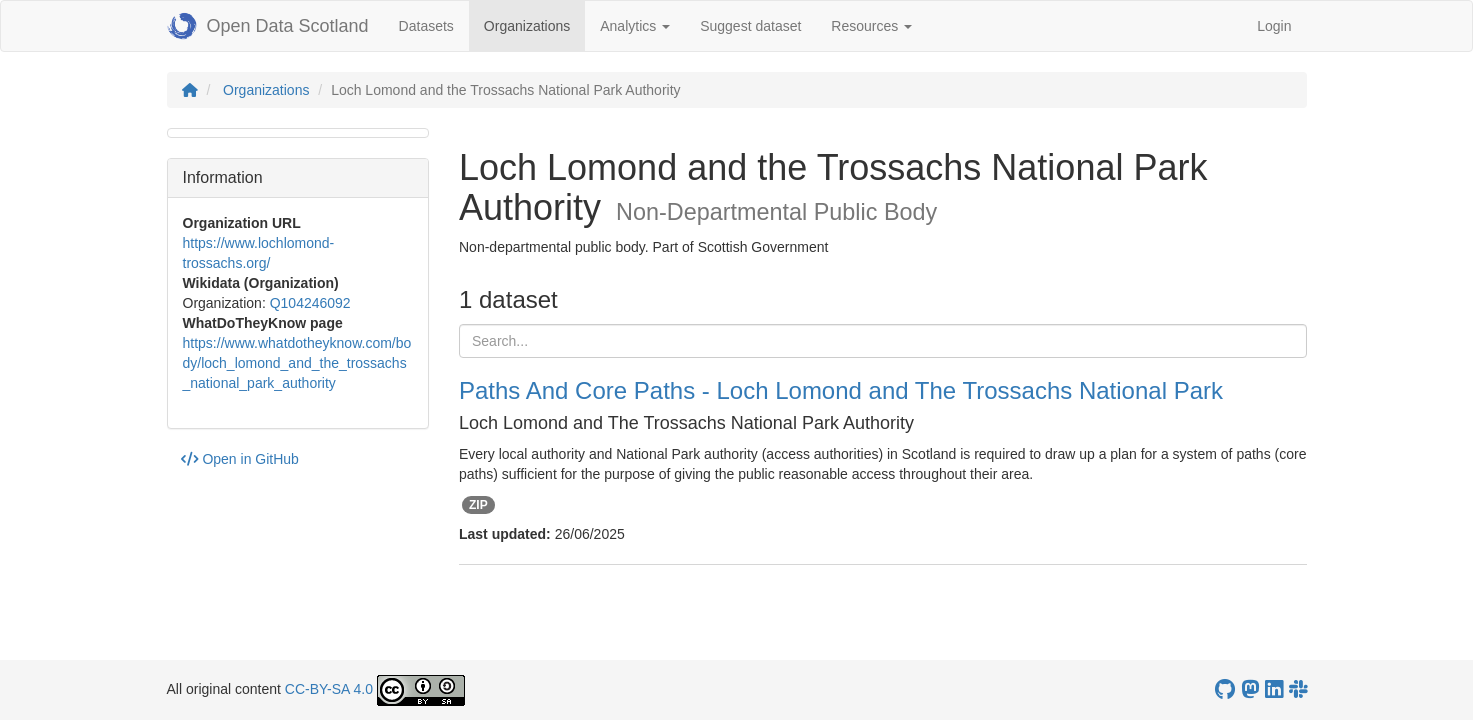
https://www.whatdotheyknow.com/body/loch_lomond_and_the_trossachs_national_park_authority (297, 363)
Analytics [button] (635, 26)
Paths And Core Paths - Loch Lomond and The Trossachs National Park (841, 390)
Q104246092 (310, 303)
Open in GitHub (240, 459)
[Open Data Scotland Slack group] (1298, 689)
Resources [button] (871, 26)
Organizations (534, 24)
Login (1274, 26)
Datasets (426, 26)
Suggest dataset (750, 26)
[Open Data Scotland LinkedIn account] (1274, 689)
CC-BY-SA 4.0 (329, 689)
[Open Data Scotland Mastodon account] (1250, 689)
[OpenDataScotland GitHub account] (1225, 689)
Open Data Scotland (268, 26)
